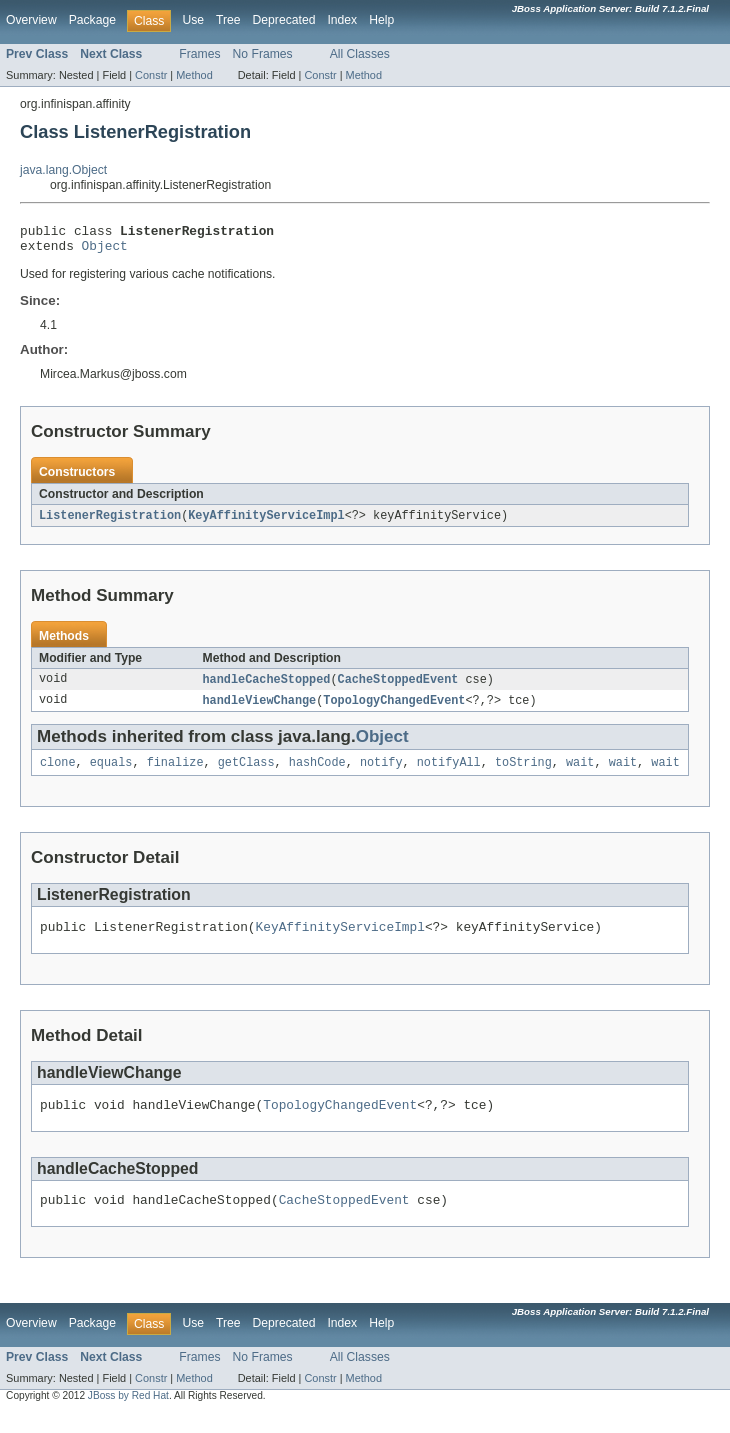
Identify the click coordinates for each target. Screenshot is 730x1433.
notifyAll (449, 773)
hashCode (317, 773)
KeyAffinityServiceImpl (266, 522)
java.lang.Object (63, 170)
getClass (246, 773)
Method (194, 75)
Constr (151, 75)
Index (342, 20)
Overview (31, 20)
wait (580, 773)
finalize (175, 773)
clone (58, 773)
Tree (228, 20)
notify (381, 773)
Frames (199, 54)
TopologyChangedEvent (394, 709)
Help (381, 20)
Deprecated (284, 20)
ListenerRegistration (110, 522)
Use (193, 20)
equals (111, 773)
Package (92, 20)
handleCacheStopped (267, 687)
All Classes (360, 54)
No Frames (263, 54)
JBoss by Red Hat (128, 1415)
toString (523, 773)
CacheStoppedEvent (398, 687)
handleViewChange (260, 709)
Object (105, 251)
